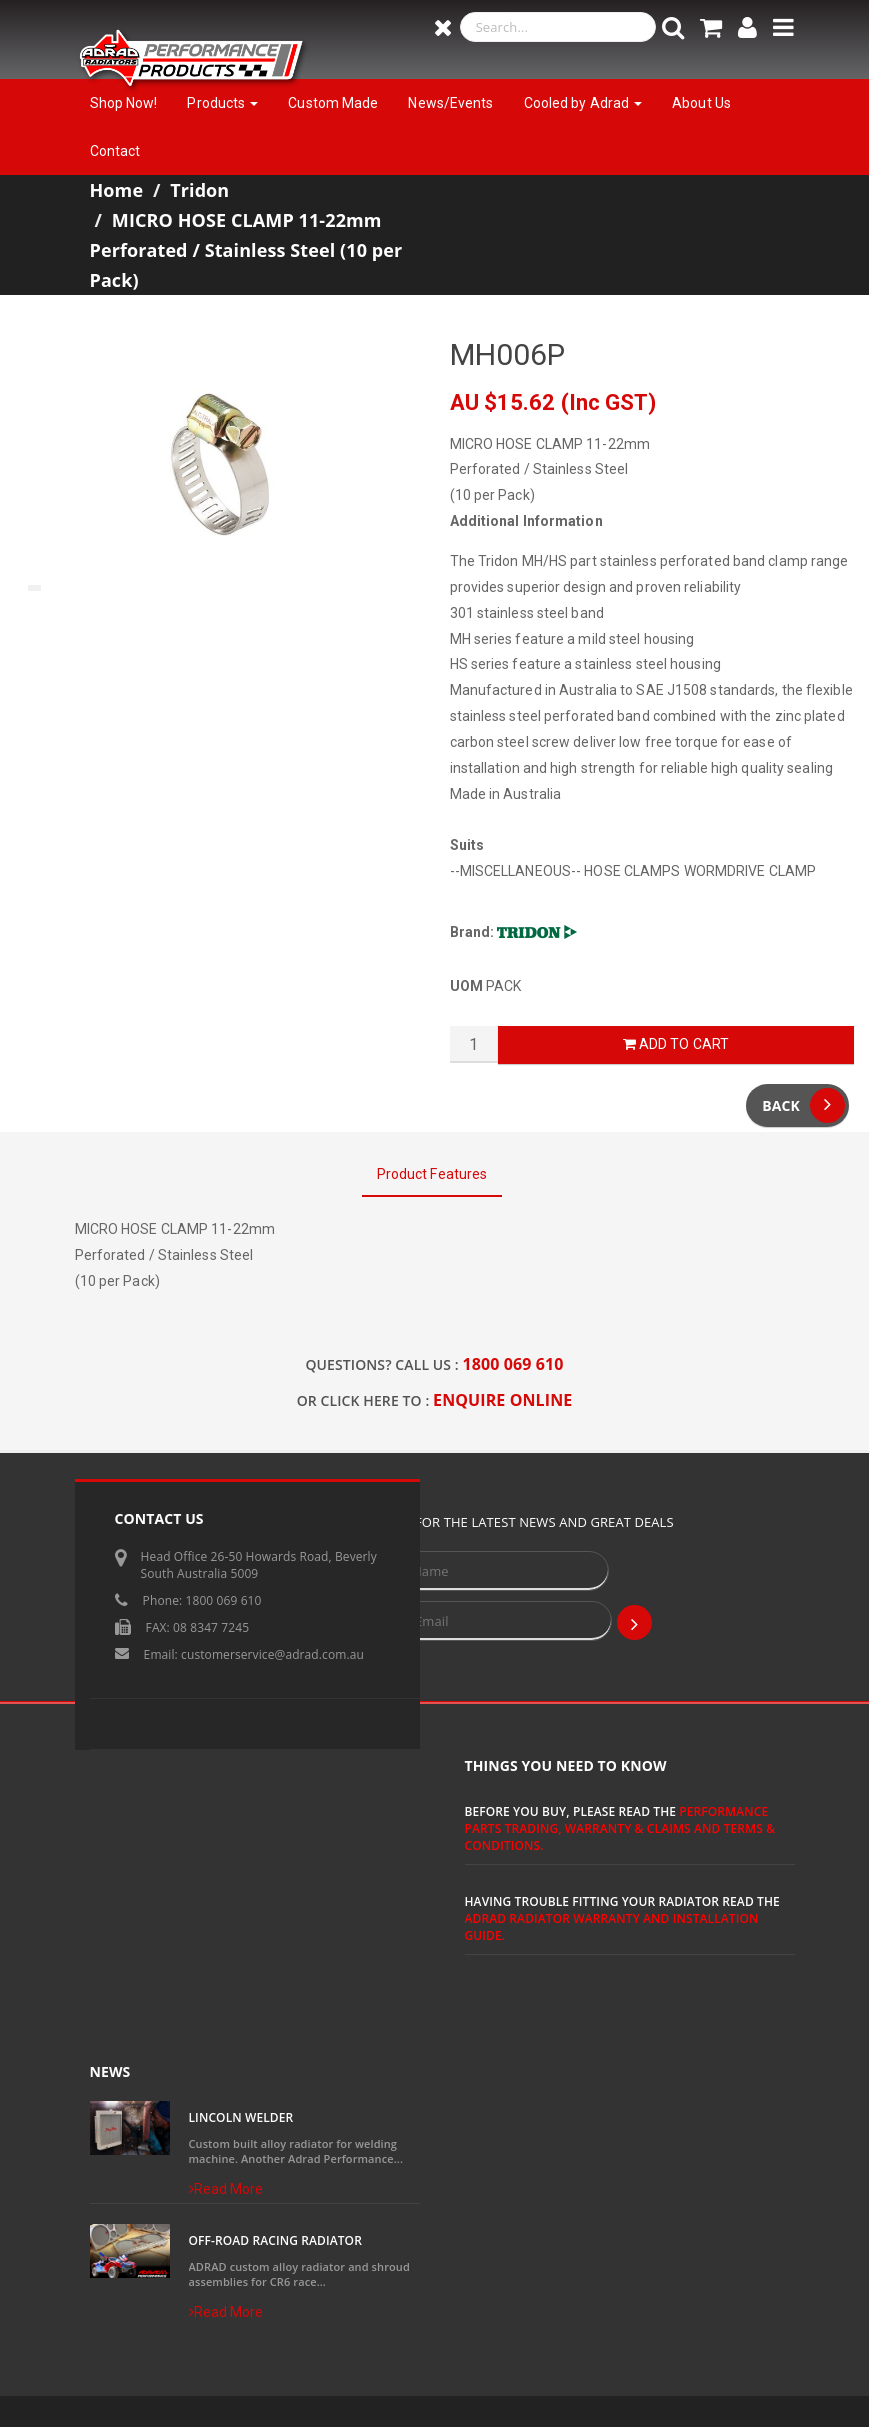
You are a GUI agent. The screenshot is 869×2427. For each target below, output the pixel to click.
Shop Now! (124, 103)
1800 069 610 (513, 1364)
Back (803, 1105)
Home (117, 190)
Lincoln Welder (241, 2117)
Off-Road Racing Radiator (275, 2240)
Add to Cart (676, 1044)
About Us (701, 103)
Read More (226, 2189)
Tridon (199, 190)
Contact (115, 151)
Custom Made (333, 103)
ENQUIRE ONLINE (502, 1400)
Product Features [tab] (432, 1174)
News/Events (450, 103)
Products (222, 103)
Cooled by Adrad (583, 103)
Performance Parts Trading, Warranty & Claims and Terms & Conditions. (620, 1828)
